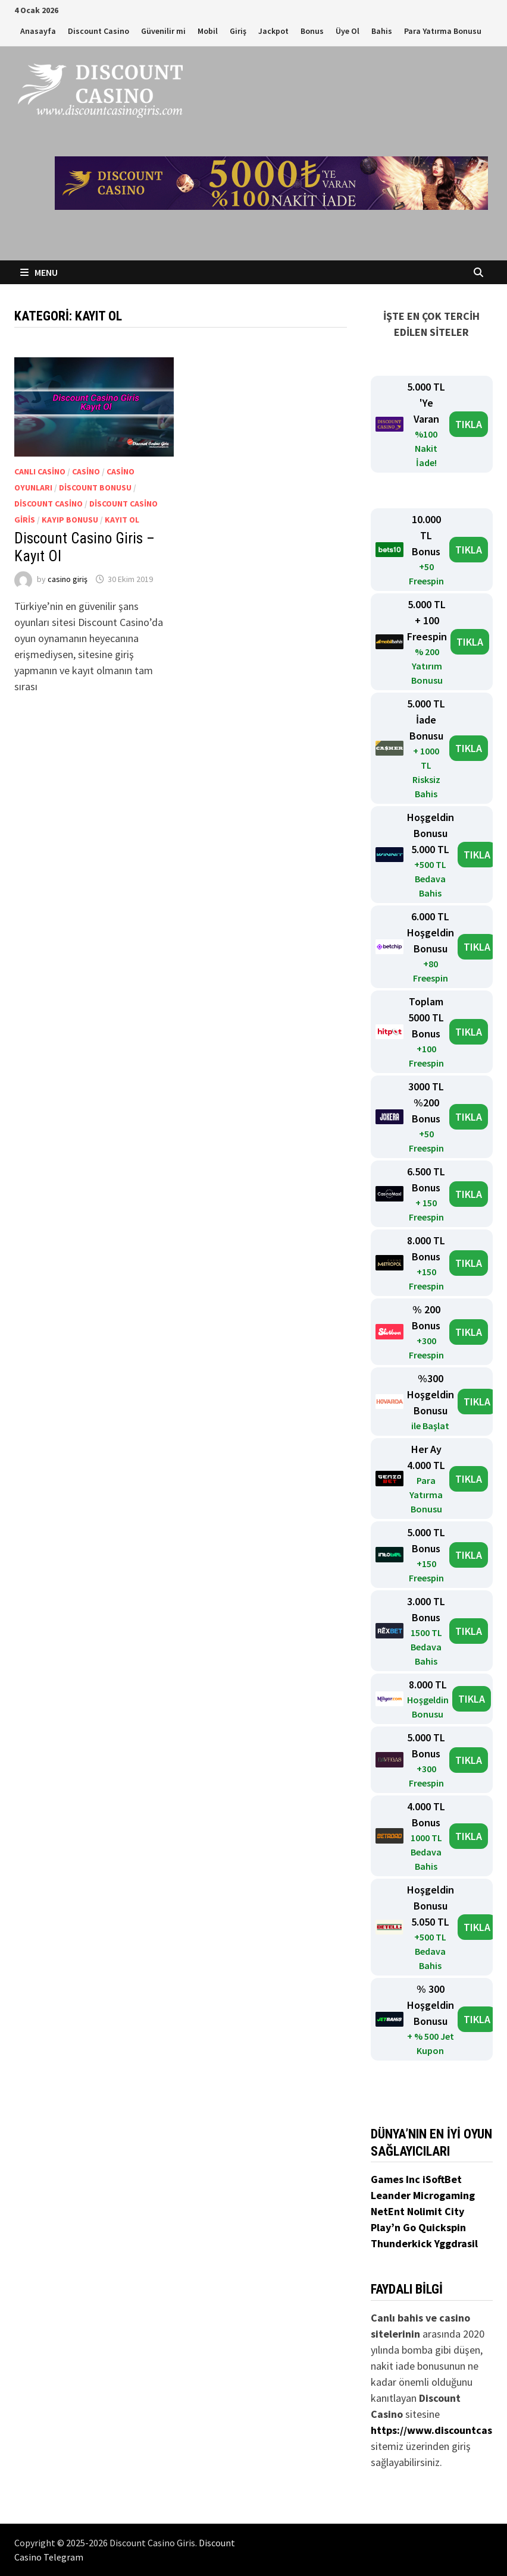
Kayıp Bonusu (70, 519)
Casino (86, 471)
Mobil (208, 31)
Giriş (238, 31)
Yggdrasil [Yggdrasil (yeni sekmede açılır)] (456, 2243)
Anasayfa (38, 31)
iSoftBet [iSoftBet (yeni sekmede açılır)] (442, 2179)
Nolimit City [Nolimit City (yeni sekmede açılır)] (435, 2211)
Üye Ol (347, 31)
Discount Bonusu (95, 487)
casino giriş (67, 579)
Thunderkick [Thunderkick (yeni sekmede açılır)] (402, 2243)
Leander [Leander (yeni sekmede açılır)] (392, 2195)
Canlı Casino (39, 471)
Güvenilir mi (163, 31)
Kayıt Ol (122, 519)
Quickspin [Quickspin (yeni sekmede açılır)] (442, 2227)
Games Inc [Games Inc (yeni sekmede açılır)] (396, 2179)
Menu (39, 272)
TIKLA (468, 424)
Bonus (312, 31)
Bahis (381, 31)
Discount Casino (98, 31)
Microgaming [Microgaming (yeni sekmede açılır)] (444, 2195)
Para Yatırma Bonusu (442, 31)
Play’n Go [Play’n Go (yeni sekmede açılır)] (394, 2227)
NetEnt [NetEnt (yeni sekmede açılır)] (388, 2211)
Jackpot (273, 31)
